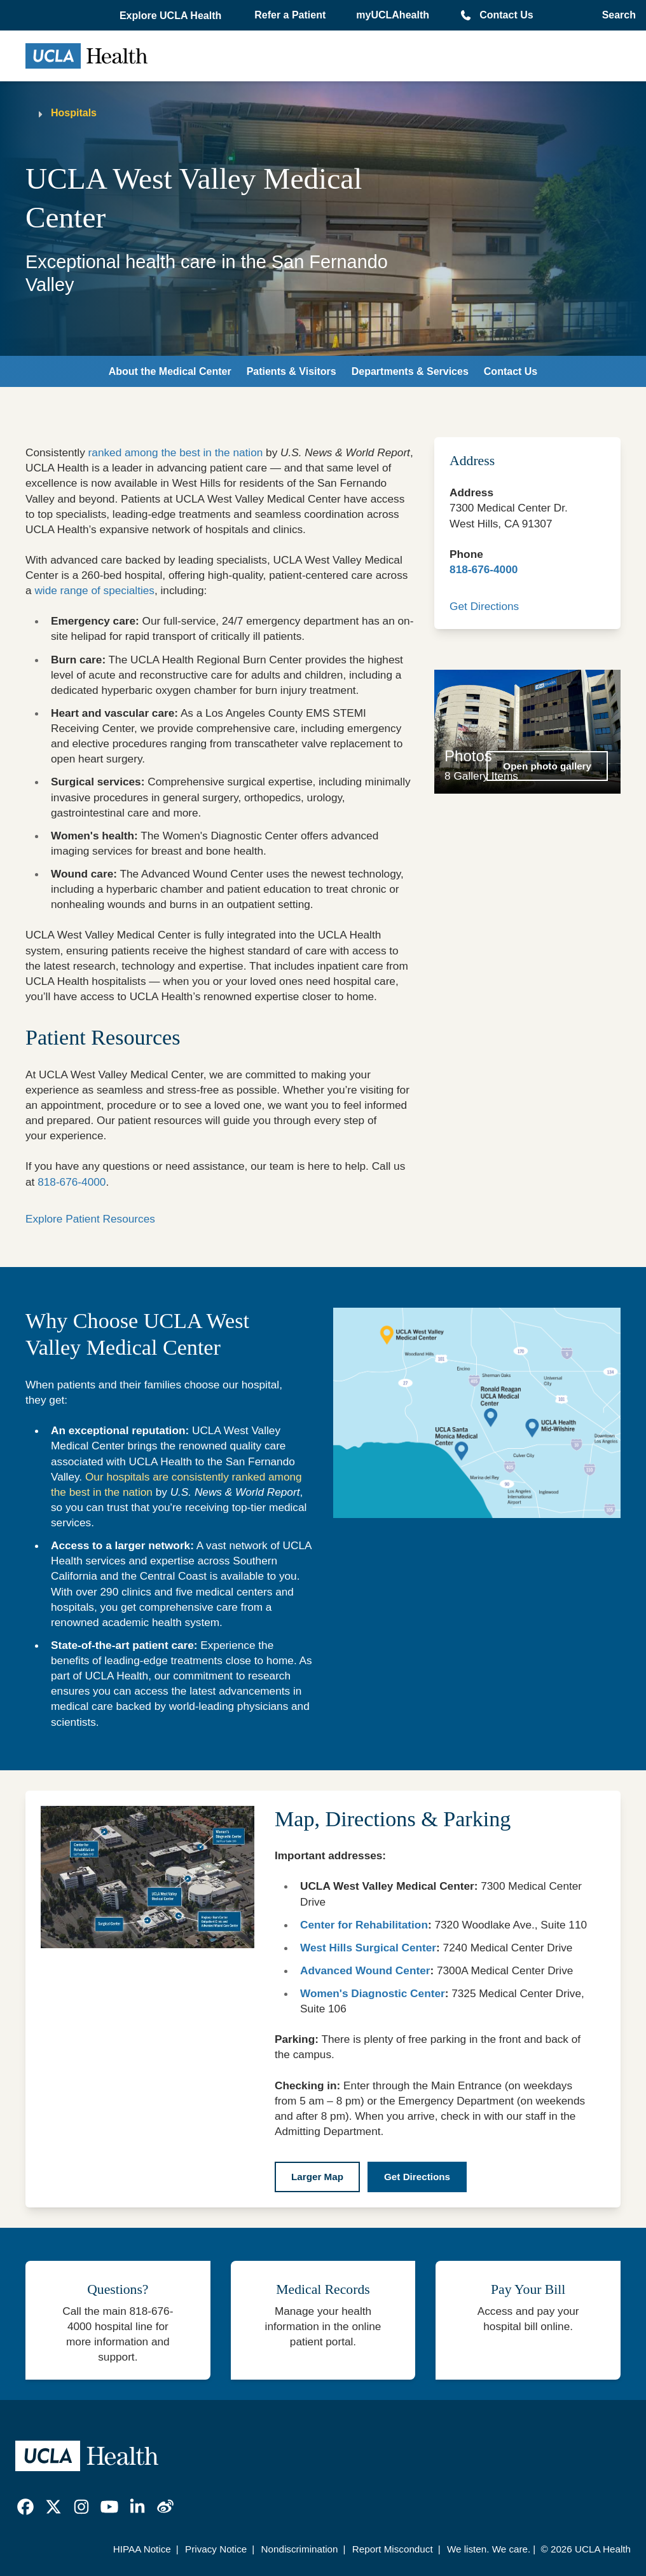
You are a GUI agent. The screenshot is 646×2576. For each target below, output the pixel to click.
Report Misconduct (392, 2549)
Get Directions (484, 606)
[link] (25, 2507)
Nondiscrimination (299, 2549)
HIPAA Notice (142, 2549)
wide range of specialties (94, 590)
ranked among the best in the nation (175, 452)
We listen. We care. (488, 2549)
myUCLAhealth (392, 15)
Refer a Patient (290, 15)
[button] (172, 16)
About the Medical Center (170, 371)
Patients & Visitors (291, 371)
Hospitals (74, 112)
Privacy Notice (216, 2549)
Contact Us (506, 15)
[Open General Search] (615, 15)
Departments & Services (410, 371)
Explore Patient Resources (90, 1218)
